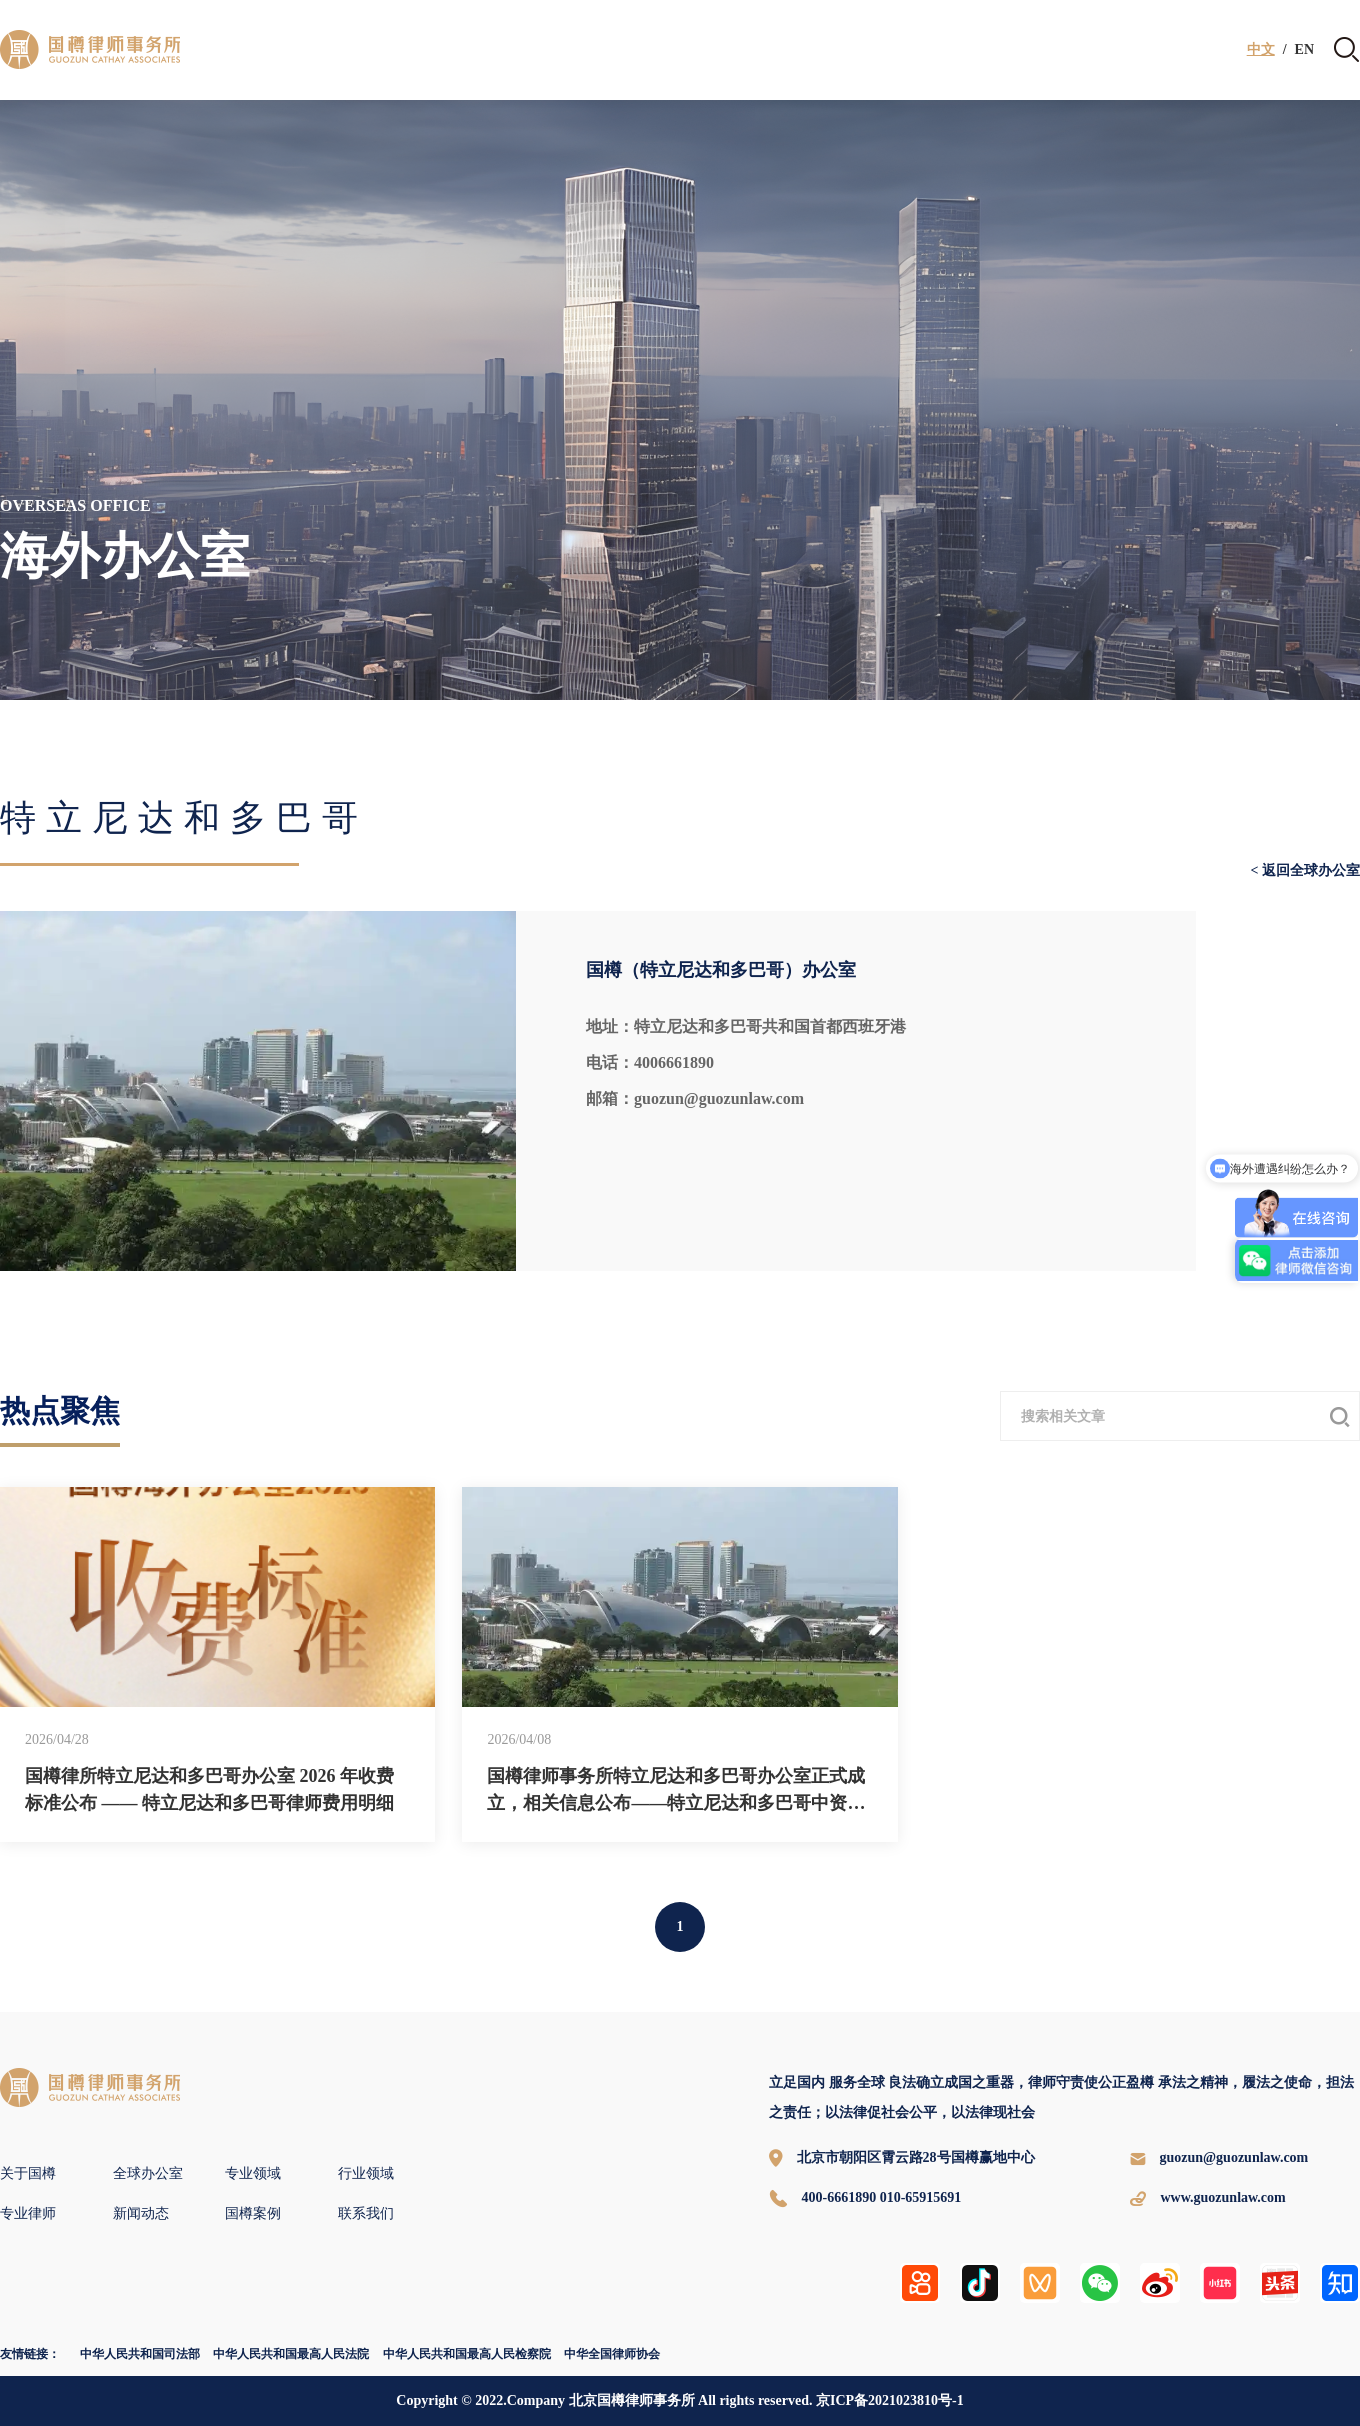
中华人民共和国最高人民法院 (291, 2354)
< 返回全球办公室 (1305, 871)
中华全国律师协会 (612, 2354)
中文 (1261, 50)
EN (1304, 50)
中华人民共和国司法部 (140, 2354)
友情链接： (30, 2354)
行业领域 (366, 2173)
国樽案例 (253, 2213)
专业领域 (253, 2173)
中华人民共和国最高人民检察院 (467, 2354)
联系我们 (366, 2213)
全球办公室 (148, 2173)
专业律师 (28, 2213)
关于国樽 (28, 2173)
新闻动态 (141, 2213)
